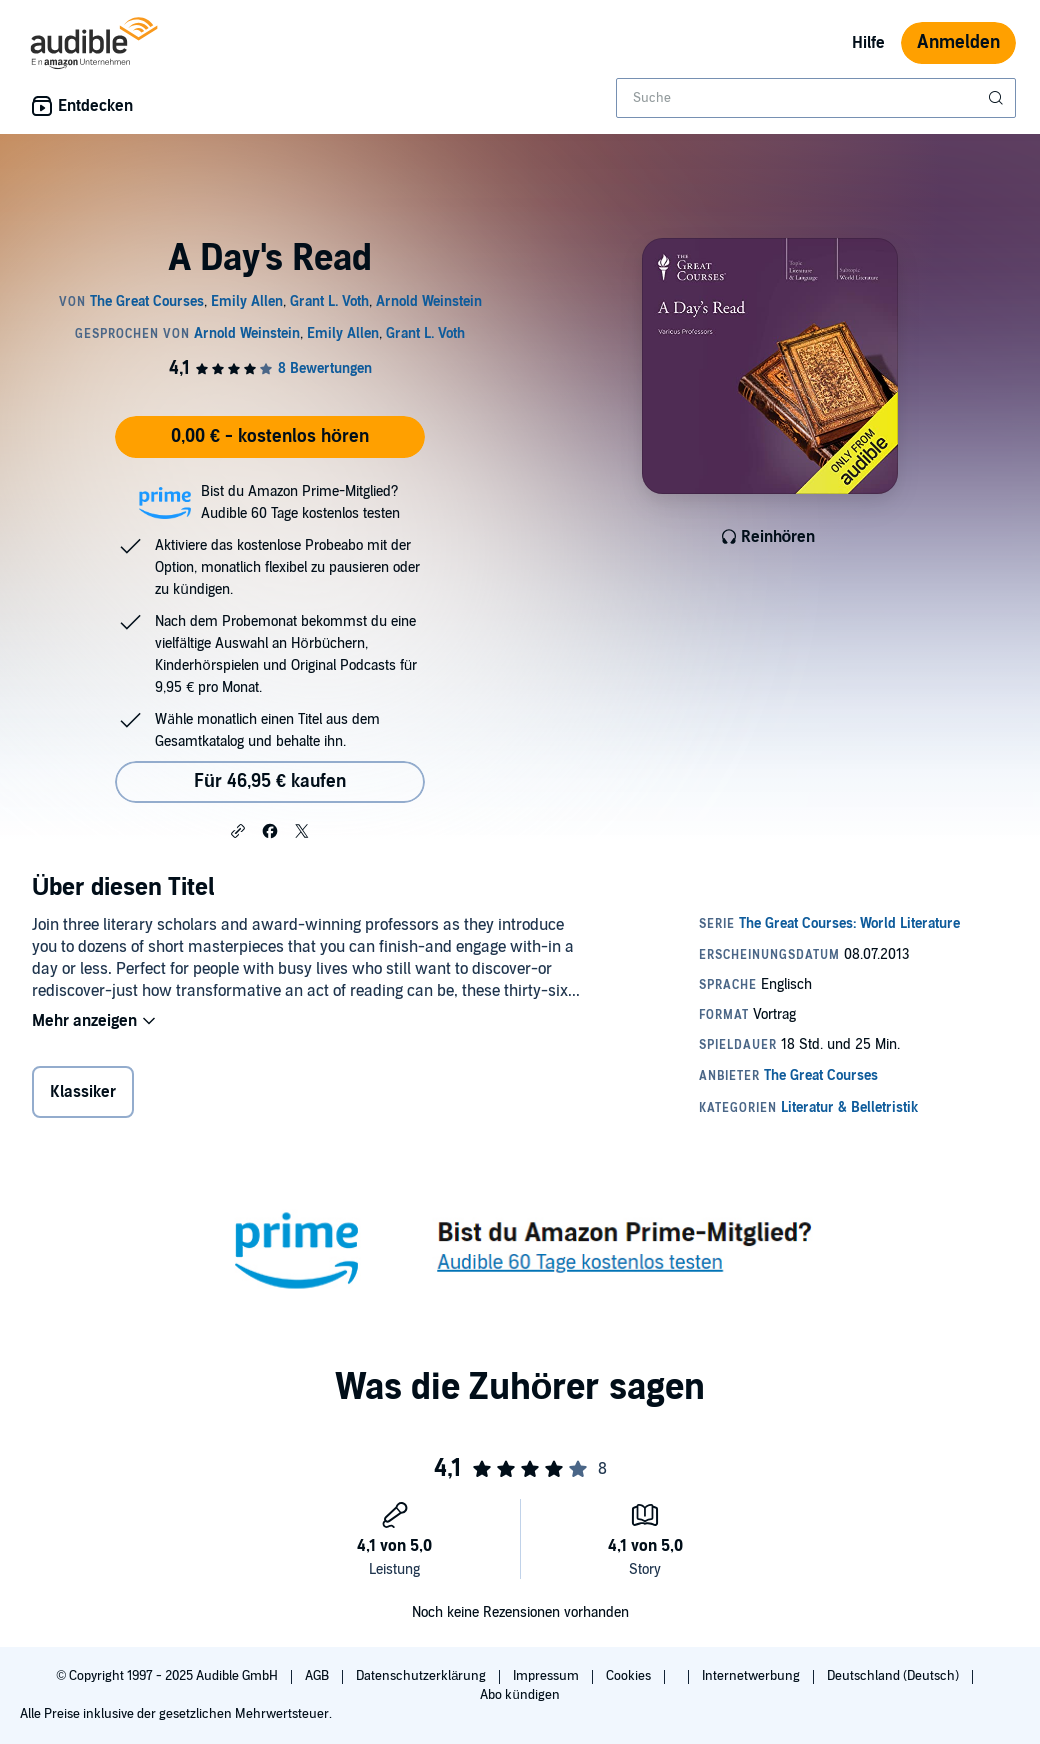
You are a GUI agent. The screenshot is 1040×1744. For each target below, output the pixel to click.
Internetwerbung (752, 1676)
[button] (238, 830)
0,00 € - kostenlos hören (270, 436)
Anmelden (958, 42)
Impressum (547, 1676)
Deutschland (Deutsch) (894, 1676)
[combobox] (816, 98)
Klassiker (83, 1092)
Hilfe (868, 43)
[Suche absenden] (998, 98)
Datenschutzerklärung (422, 1676)
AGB (318, 1676)
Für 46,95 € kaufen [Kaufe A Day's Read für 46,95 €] (270, 781)
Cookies (630, 1676)
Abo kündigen (519, 1695)
